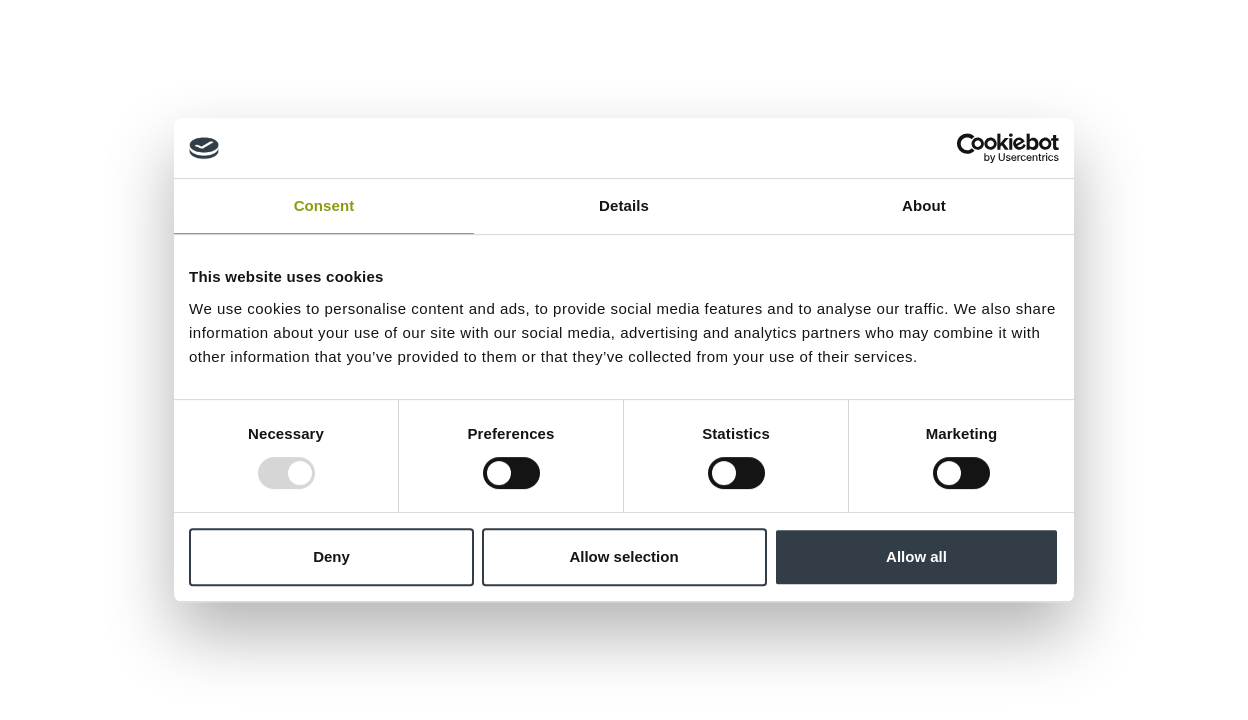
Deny (331, 556)
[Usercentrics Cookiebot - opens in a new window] (971, 148)
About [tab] (924, 205)
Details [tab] (624, 205)
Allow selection (623, 556)
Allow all (916, 556)
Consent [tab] (324, 205)
